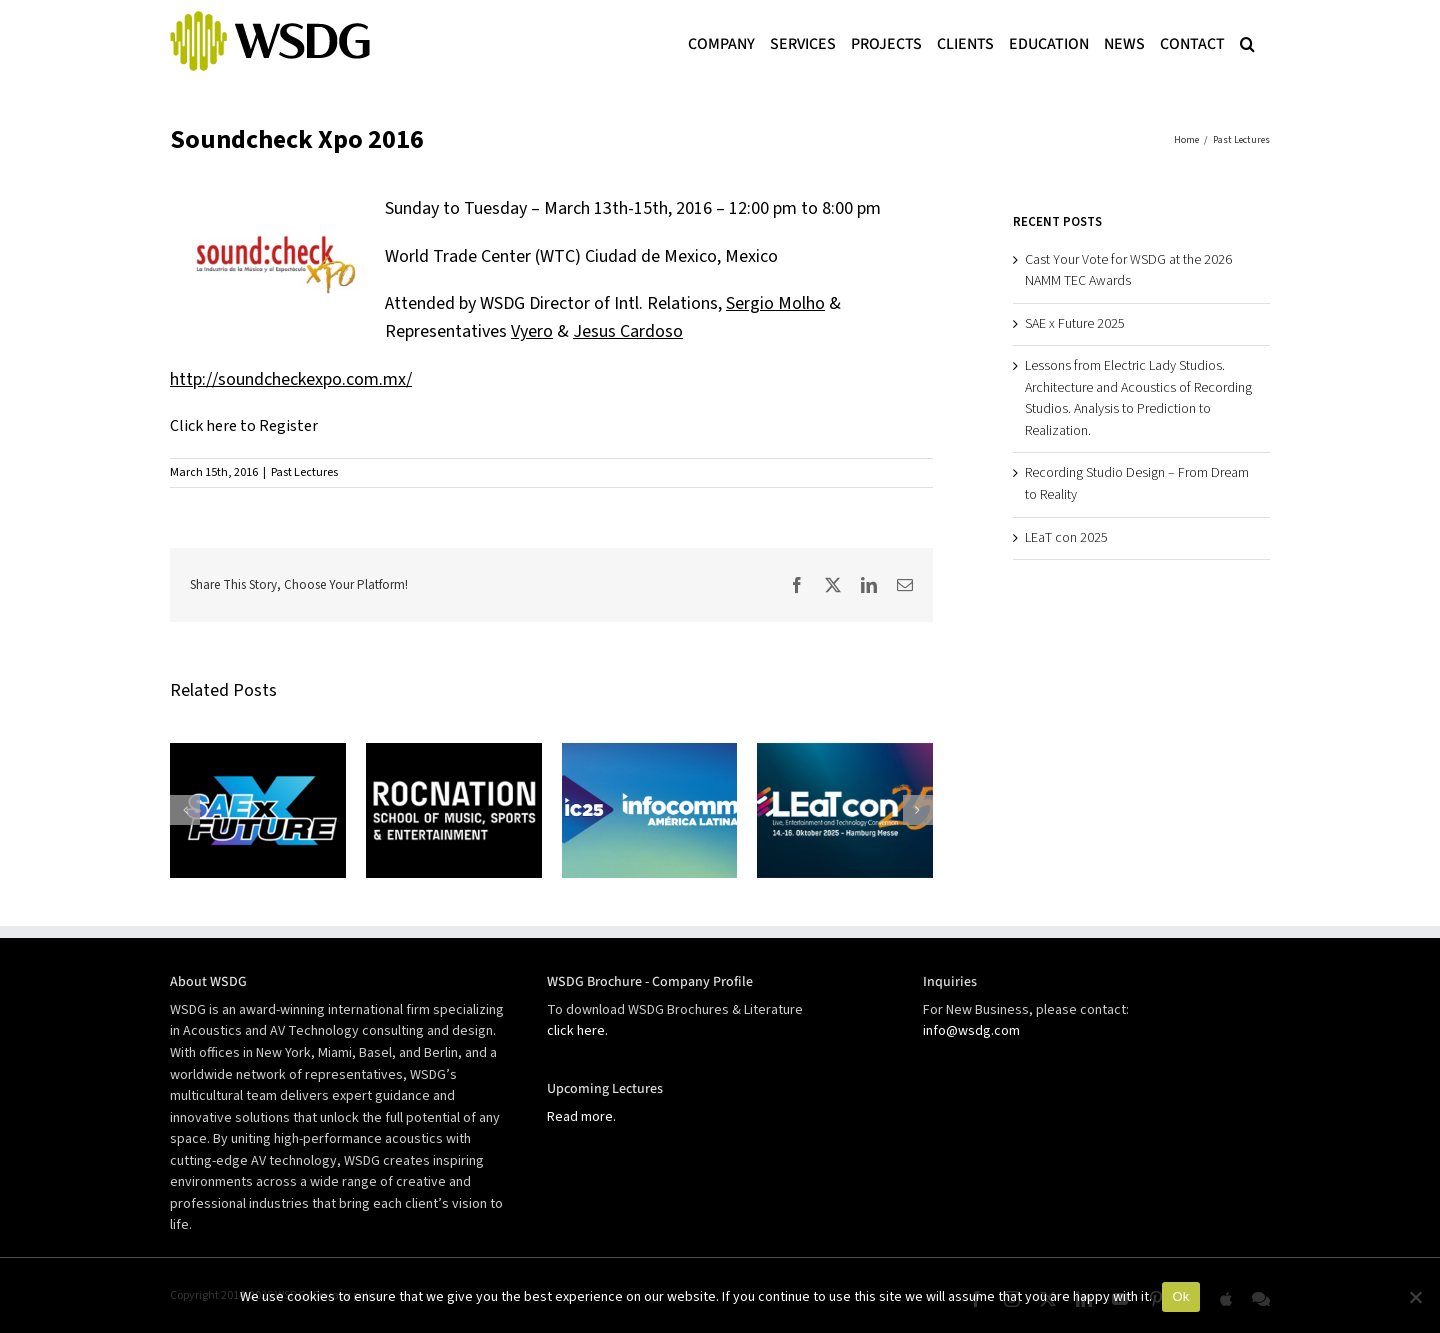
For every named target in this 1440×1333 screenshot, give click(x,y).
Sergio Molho (775, 303)
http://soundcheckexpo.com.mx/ (291, 379)
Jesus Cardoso (628, 331)
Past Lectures (304, 472)
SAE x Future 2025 (1075, 324)
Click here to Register (244, 426)
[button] (1247, 42)
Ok (1180, 1296)
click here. (577, 1031)
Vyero (532, 331)
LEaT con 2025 (1066, 538)
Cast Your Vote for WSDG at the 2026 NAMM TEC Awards (1128, 271)
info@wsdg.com (971, 1031)
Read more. (581, 1117)
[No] (1415, 1297)
